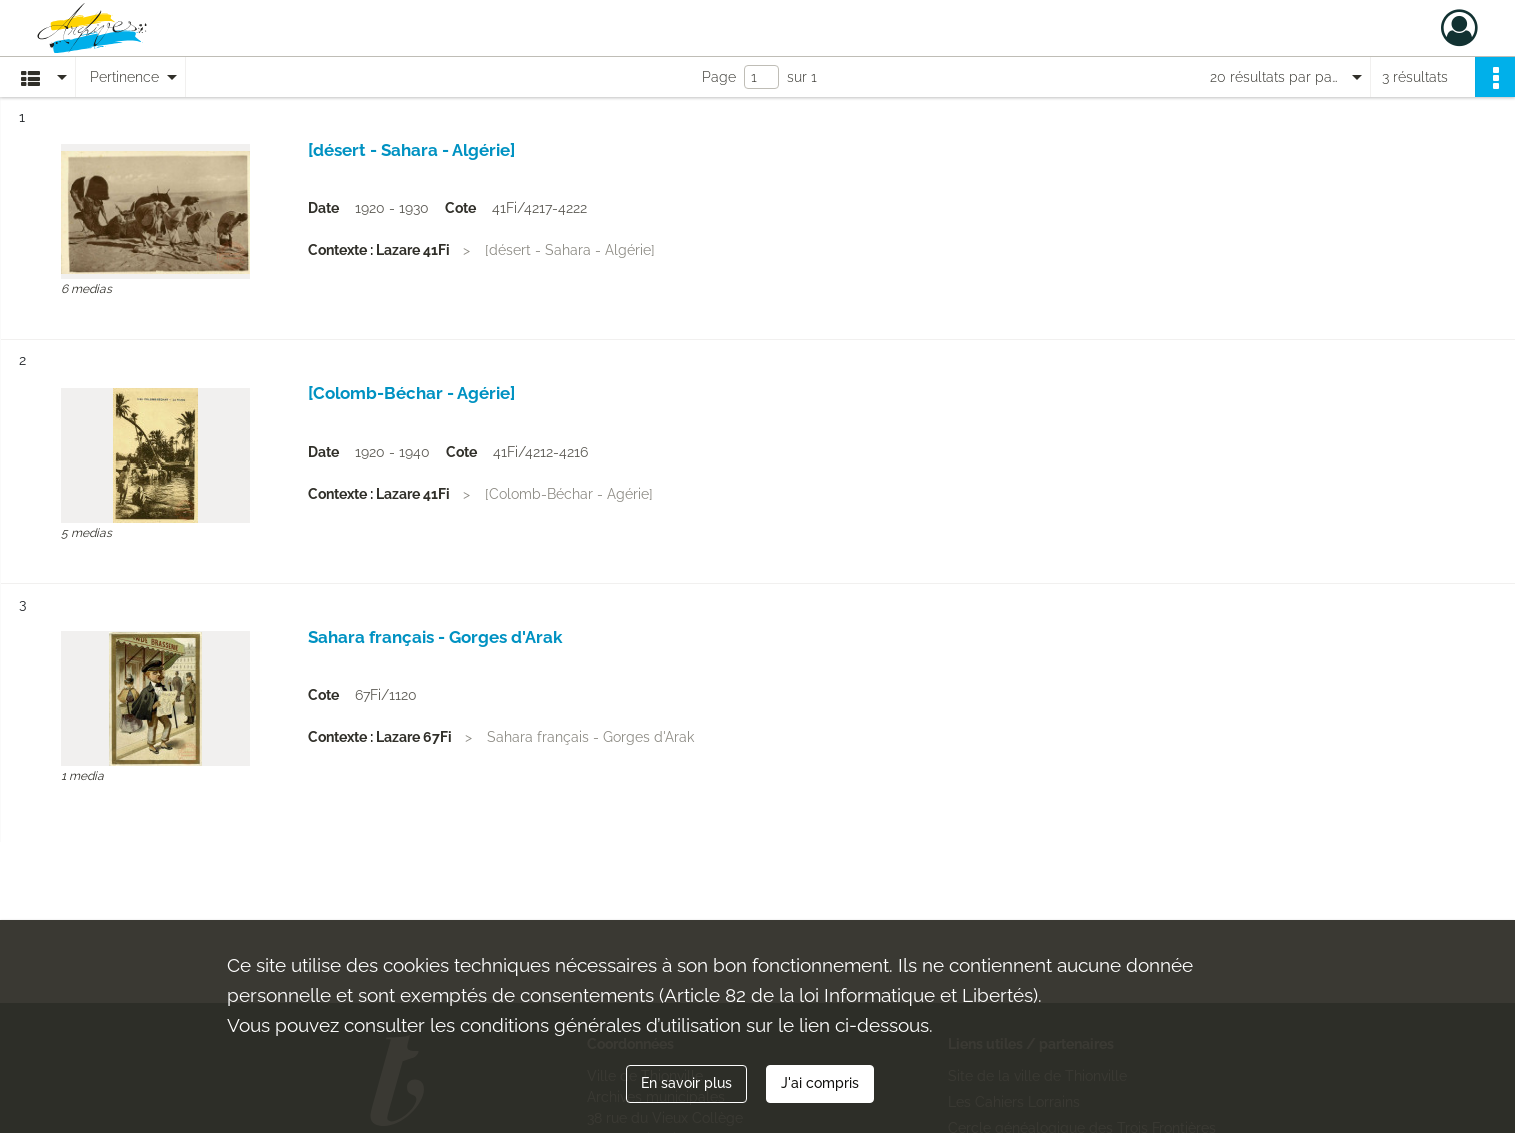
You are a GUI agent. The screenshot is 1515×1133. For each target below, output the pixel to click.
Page (719, 77)
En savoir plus (686, 1083)
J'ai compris (820, 1083)
